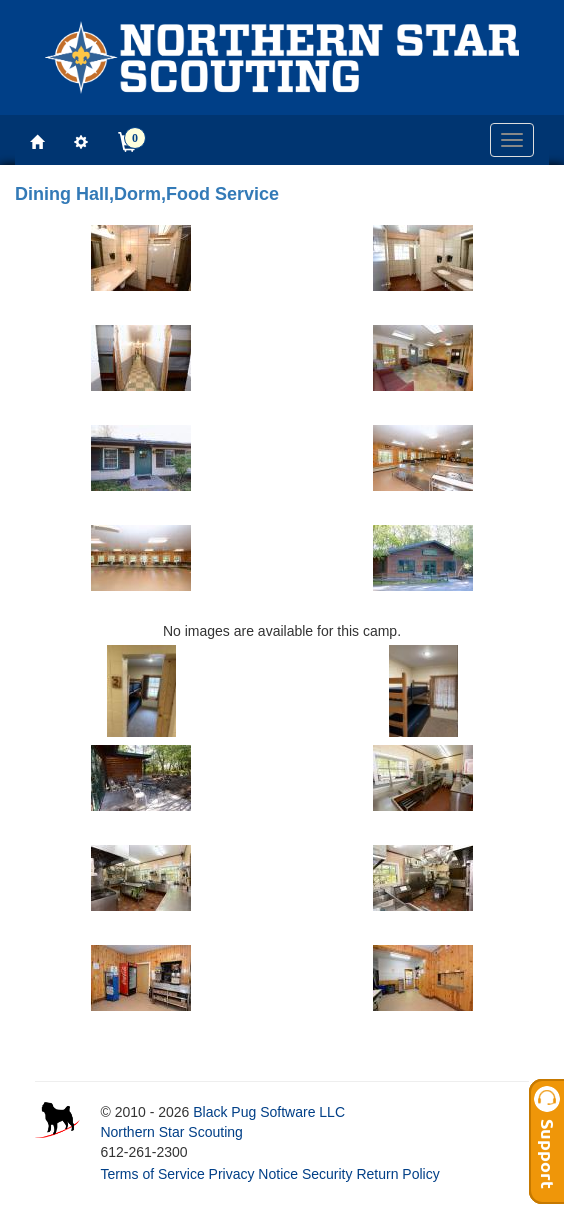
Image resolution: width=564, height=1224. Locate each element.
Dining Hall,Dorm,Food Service (147, 194)
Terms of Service (152, 1174)
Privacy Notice (253, 1174)
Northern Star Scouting (171, 1132)
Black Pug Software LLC (269, 1112)
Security (327, 1174)
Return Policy (397, 1174)
